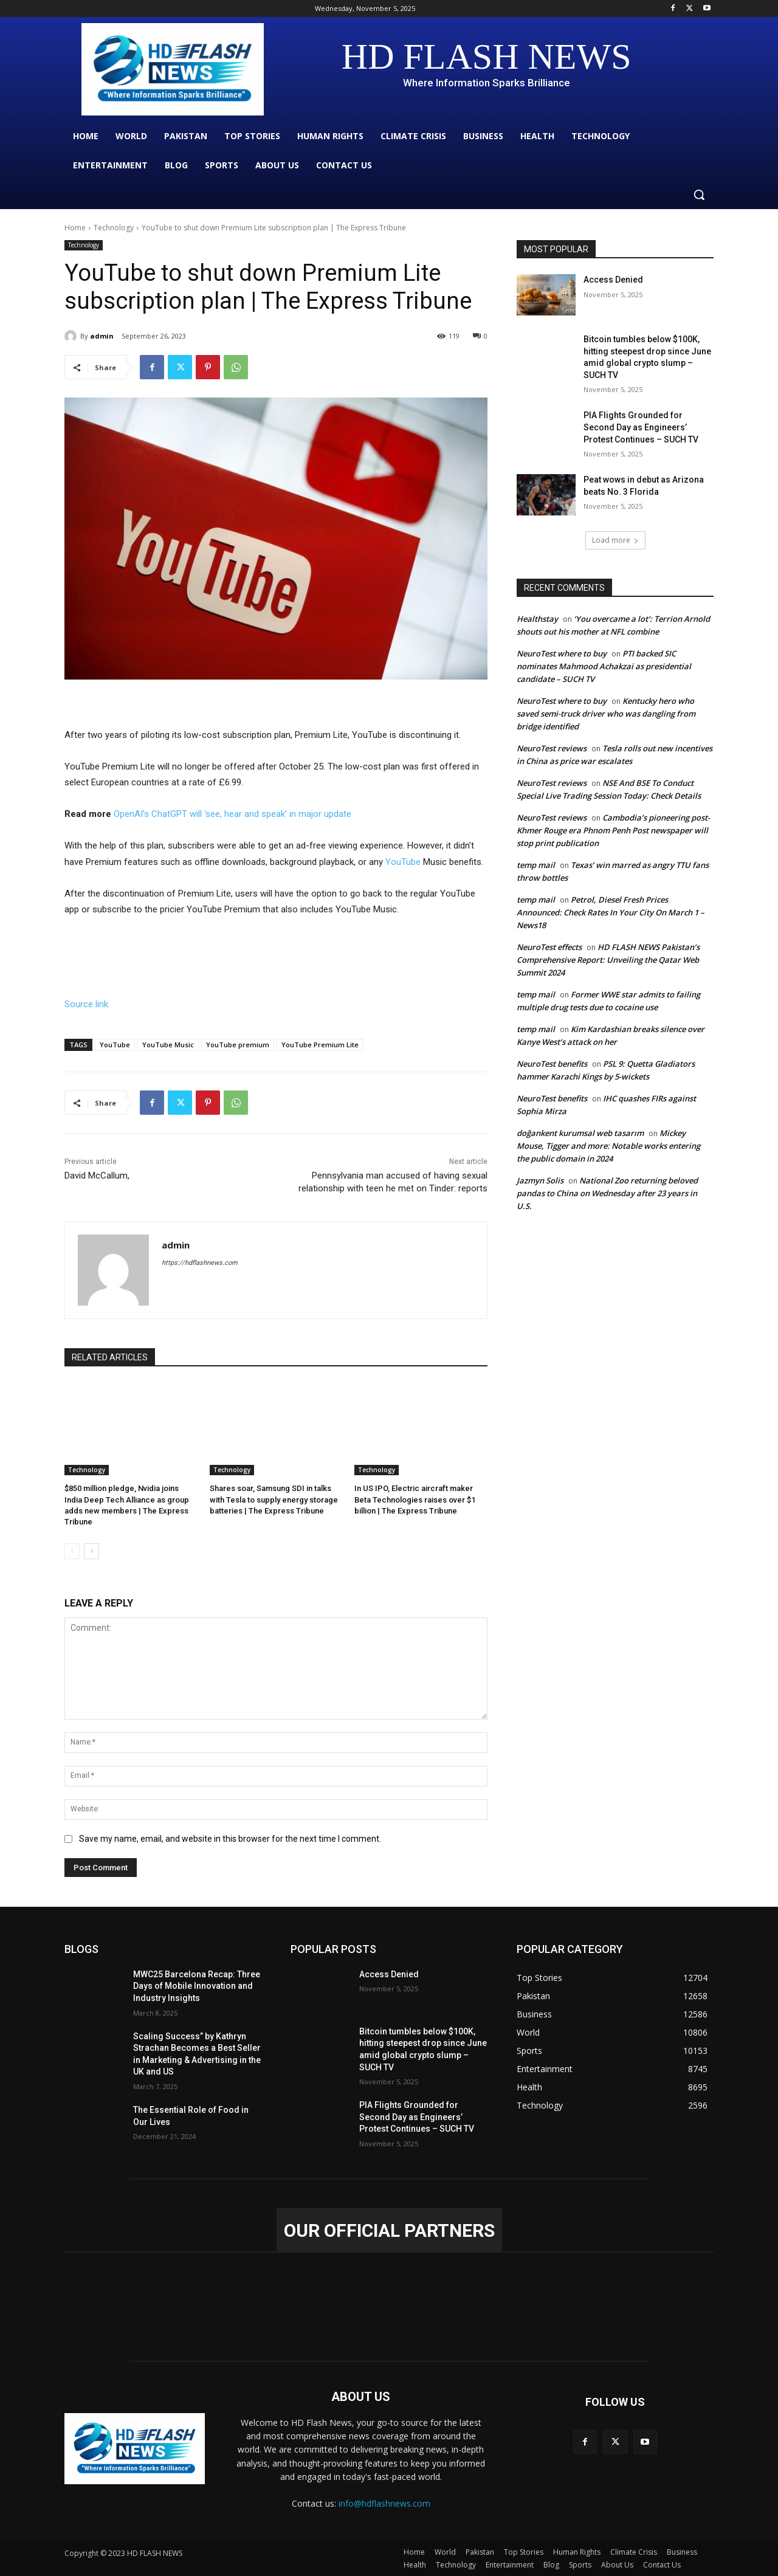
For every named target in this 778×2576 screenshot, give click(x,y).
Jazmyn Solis (540, 1180)
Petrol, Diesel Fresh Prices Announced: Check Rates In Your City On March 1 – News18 (610, 912)
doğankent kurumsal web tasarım (580, 1133)
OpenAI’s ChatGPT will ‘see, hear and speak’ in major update (232, 813)
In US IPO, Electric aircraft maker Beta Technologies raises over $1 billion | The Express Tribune (414, 1499)
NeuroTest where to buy (562, 653)
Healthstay (537, 618)
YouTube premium (237, 1044)
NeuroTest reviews (552, 748)
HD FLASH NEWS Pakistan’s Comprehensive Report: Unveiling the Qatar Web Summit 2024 (608, 960)
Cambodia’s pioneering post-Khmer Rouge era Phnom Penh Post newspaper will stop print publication (613, 830)
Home (75, 227)
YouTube (404, 861)
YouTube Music (168, 1044)
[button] (699, 194)
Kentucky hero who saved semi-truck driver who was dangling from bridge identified (606, 713)
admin (102, 335)
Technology (114, 227)
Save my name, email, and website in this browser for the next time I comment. (230, 1839)
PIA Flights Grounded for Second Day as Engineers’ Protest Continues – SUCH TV (641, 427)
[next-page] (91, 1551)
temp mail (536, 864)
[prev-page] (72, 1551)
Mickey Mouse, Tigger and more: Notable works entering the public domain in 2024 (608, 1146)
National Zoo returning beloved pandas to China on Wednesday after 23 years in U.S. (607, 1193)
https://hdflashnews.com (200, 1263)
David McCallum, (96, 1175)
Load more (615, 540)
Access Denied (613, 279)
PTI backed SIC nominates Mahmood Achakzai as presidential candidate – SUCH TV (604, 666)
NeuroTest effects (549, 947)
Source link (86, 1004)
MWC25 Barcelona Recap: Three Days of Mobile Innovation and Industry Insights (196, 1986)
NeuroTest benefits (552, 1063)
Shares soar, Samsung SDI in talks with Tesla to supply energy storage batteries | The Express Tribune (274, 1499)
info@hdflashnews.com (384, 2503)
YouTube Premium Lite (320, 1044)
